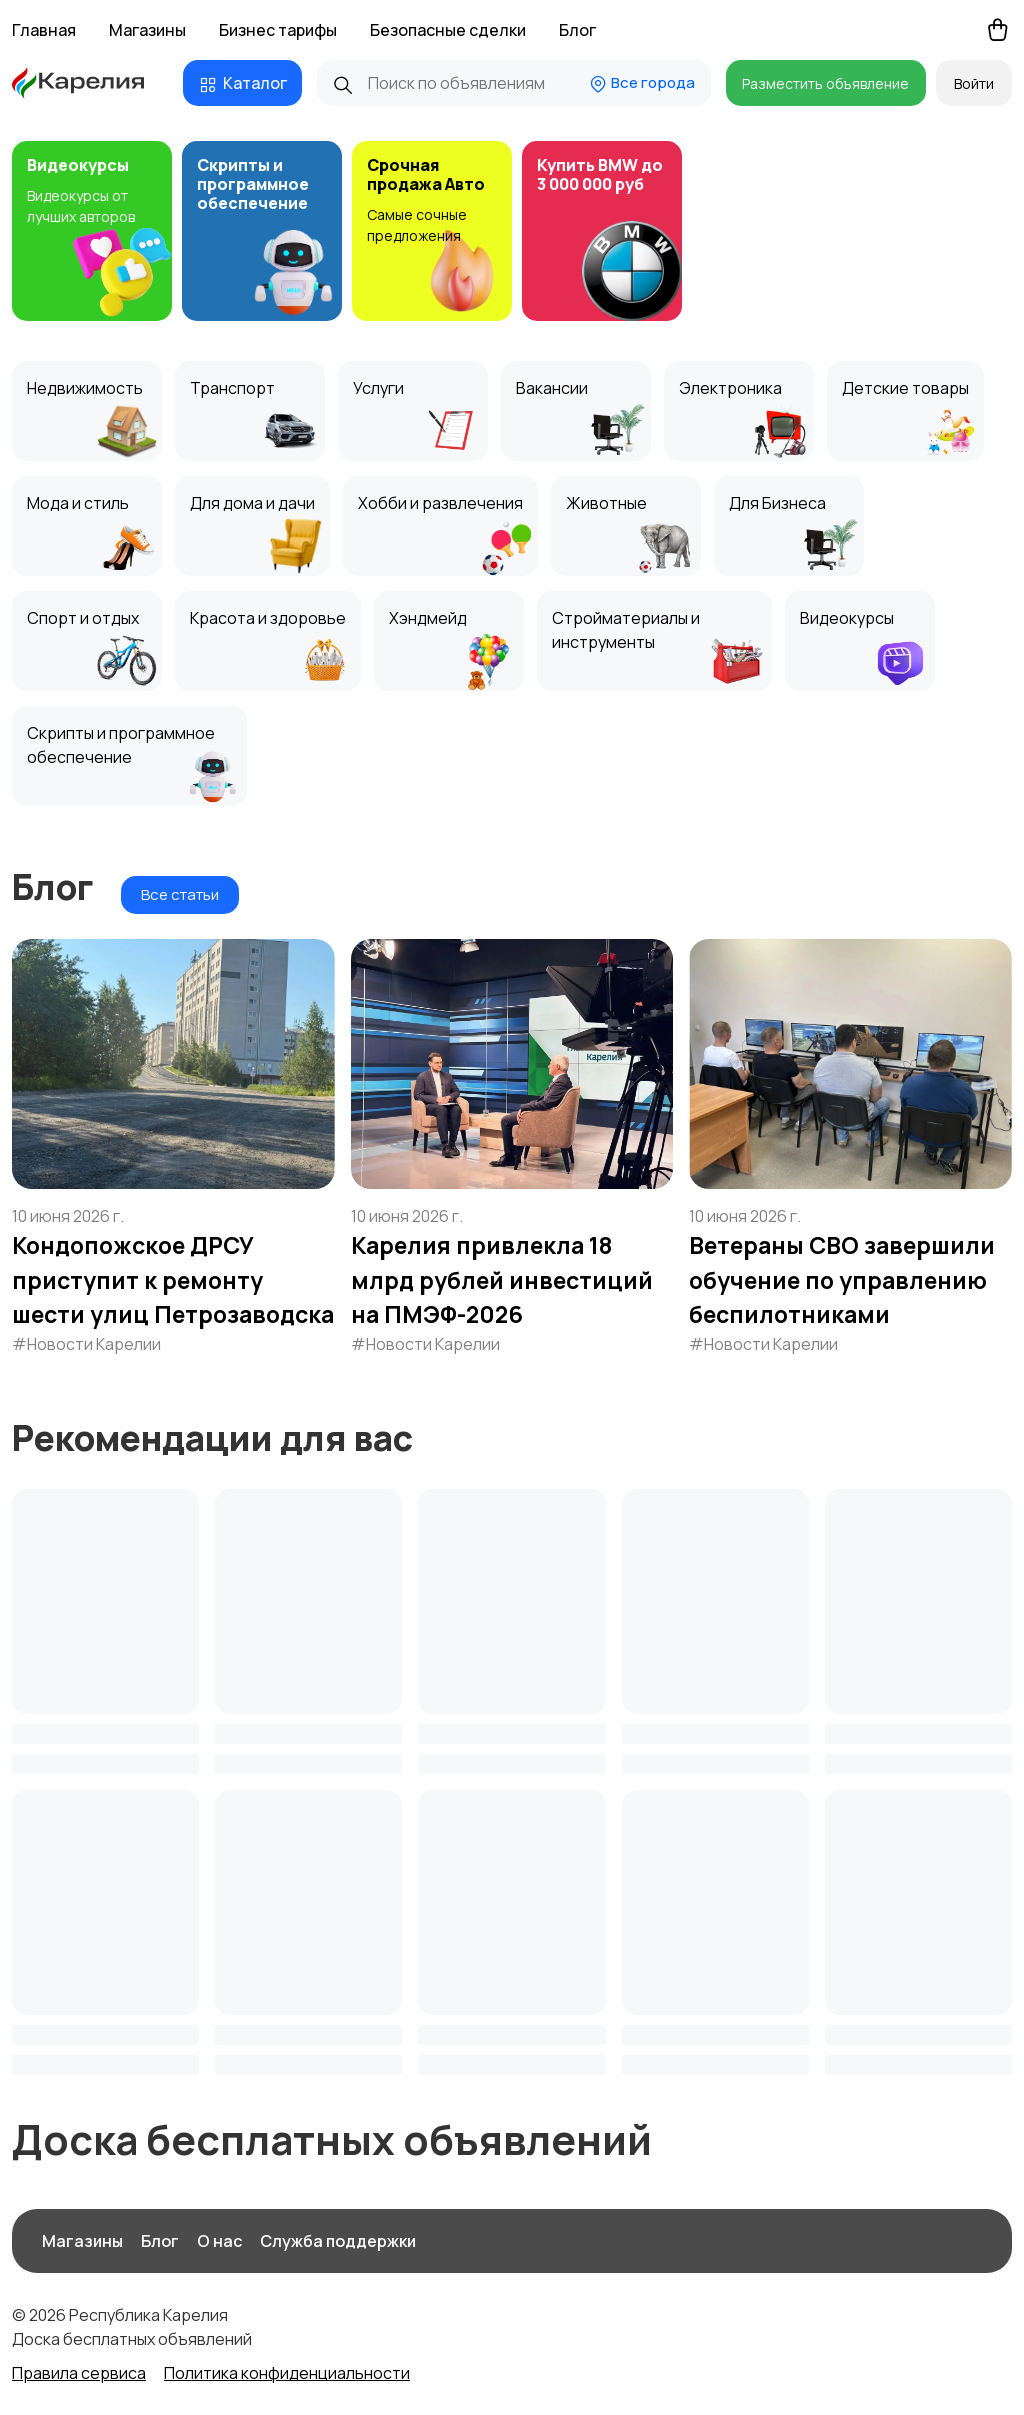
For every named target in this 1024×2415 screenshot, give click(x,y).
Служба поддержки (338, 2241)
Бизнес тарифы (278, 30)
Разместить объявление (825, 83)
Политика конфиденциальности (287, 2373)
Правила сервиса (79, 2373)
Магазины (147, 30)
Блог (577, 30)
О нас (219, 2241)
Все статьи (180, 894)
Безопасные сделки (448, 30)
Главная (44, 30)
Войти (974, 83)
